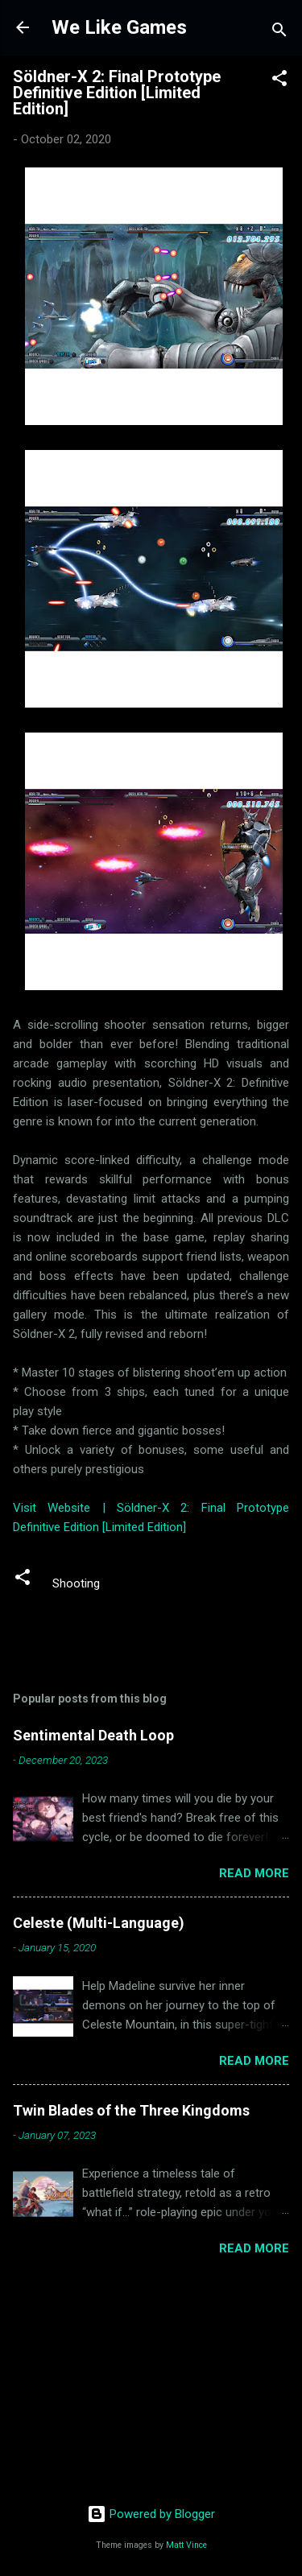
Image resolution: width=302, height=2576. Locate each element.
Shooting (76, 1583)
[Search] (279, 32)
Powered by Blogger (151, 2514)
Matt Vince (186, 2545)
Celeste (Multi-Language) (98, 1922)
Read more (254, 1873)
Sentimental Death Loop (93, 1735)
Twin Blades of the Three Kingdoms (131, 2110)
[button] (279, 80)
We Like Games (119, 27)
